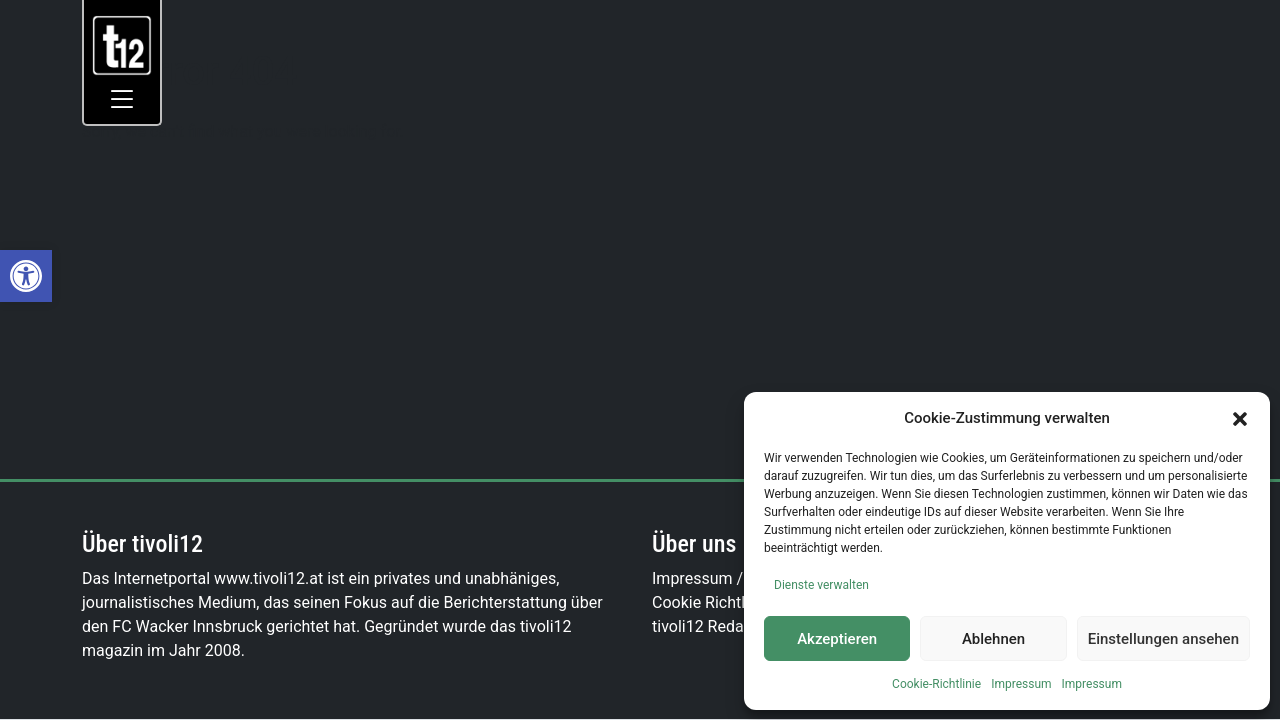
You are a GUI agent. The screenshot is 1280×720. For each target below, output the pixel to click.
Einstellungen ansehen (1163, 639)
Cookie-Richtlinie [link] (936, 684)
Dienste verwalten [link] (821, 585)
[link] (26, 276)
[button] (1240, 418)
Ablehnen (993, 639)
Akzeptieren (837, 639)
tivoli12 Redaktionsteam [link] (738, 626)
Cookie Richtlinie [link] (711, 602)
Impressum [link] (1021, 684)
